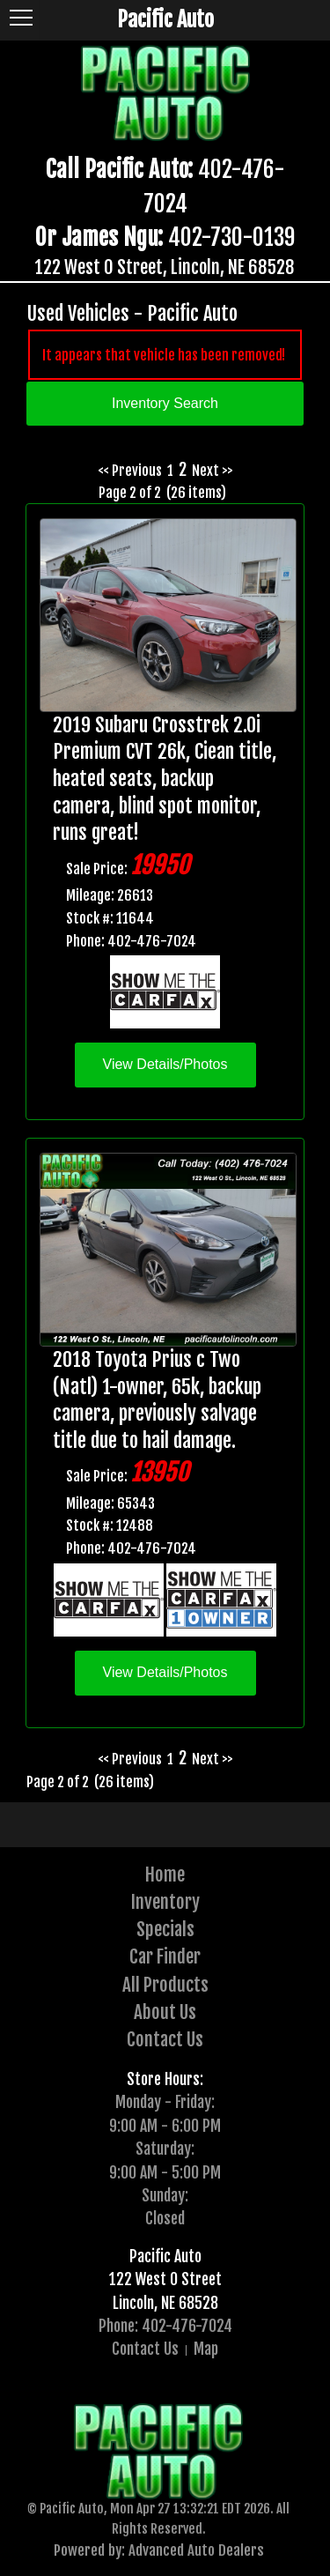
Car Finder (165, 1956)
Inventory (165, 1901)
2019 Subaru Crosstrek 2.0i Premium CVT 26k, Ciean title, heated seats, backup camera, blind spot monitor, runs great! (164, 778)
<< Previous (130, 470)
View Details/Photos (165, 1064)
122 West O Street (165, 2279)
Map (206, 2348)
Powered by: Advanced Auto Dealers (159, 2550)
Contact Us (165, 2039)
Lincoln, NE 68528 (165, 2302)
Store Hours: (165, 2079)
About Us (165, 2012)
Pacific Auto (165, 2256)
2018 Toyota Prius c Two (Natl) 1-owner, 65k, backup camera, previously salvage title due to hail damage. (157, 1400)
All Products (165, 1984)
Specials (165, 1929)
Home (165, 1874)
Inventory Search (165, 403)
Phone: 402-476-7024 (165, 2325)
